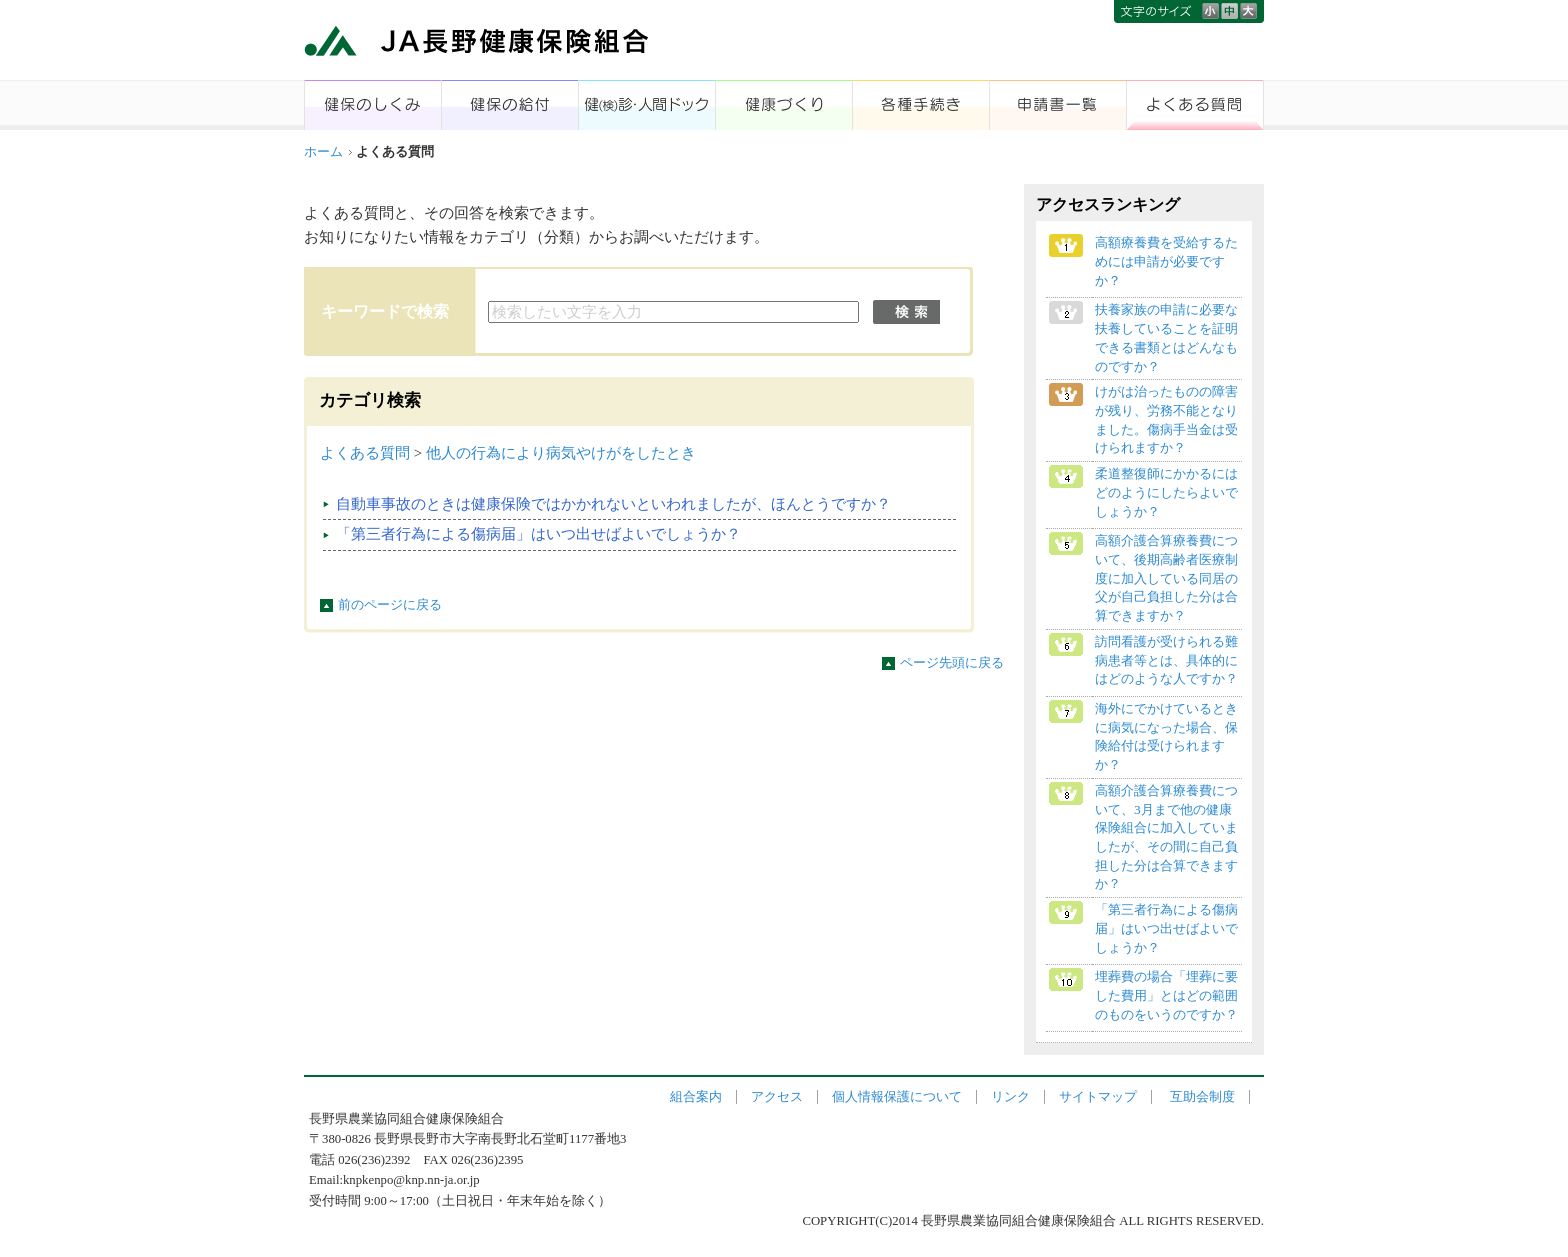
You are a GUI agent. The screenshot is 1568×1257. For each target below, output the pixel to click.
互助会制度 (1202, 1097)
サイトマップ (1098, 1097)
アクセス (777, 1097)
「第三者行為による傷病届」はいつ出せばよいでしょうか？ (538, 534)
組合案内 (696, 1097)
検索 (906, 312)
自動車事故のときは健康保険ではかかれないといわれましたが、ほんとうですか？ (613, 504)
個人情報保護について (897, 1097)
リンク (1010, 1097)
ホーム (323, 152)
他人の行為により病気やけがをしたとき (561, 453)
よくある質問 (365, 453)
